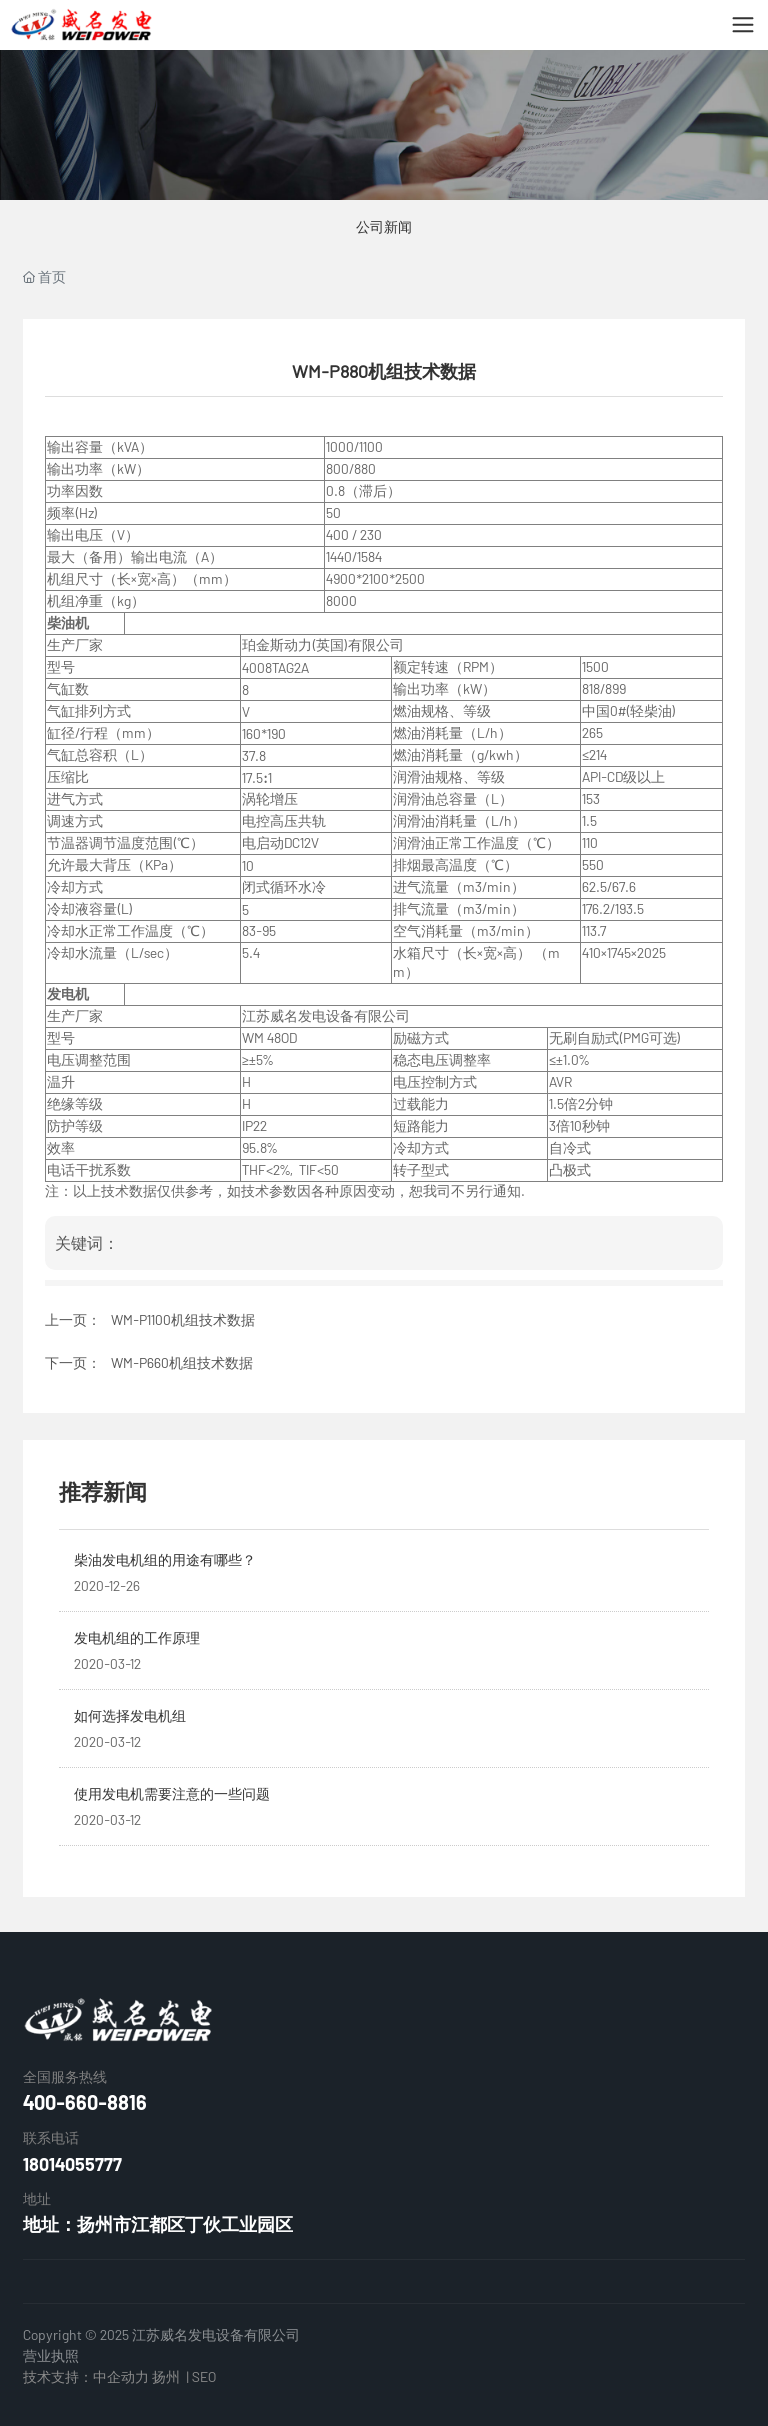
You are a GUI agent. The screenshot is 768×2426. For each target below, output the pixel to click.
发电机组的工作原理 (137, 1637)
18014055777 (72, 2164)
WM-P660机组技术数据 (182, 1362)
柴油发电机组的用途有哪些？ (165, 1559)
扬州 (166, 2376)
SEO (204, 2376)
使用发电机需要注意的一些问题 (172, 1793)
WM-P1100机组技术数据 (183, 1319)
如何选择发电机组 (130, 1715)
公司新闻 (384, 226)
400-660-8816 (85, 2102)
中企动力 (121, 2376)
